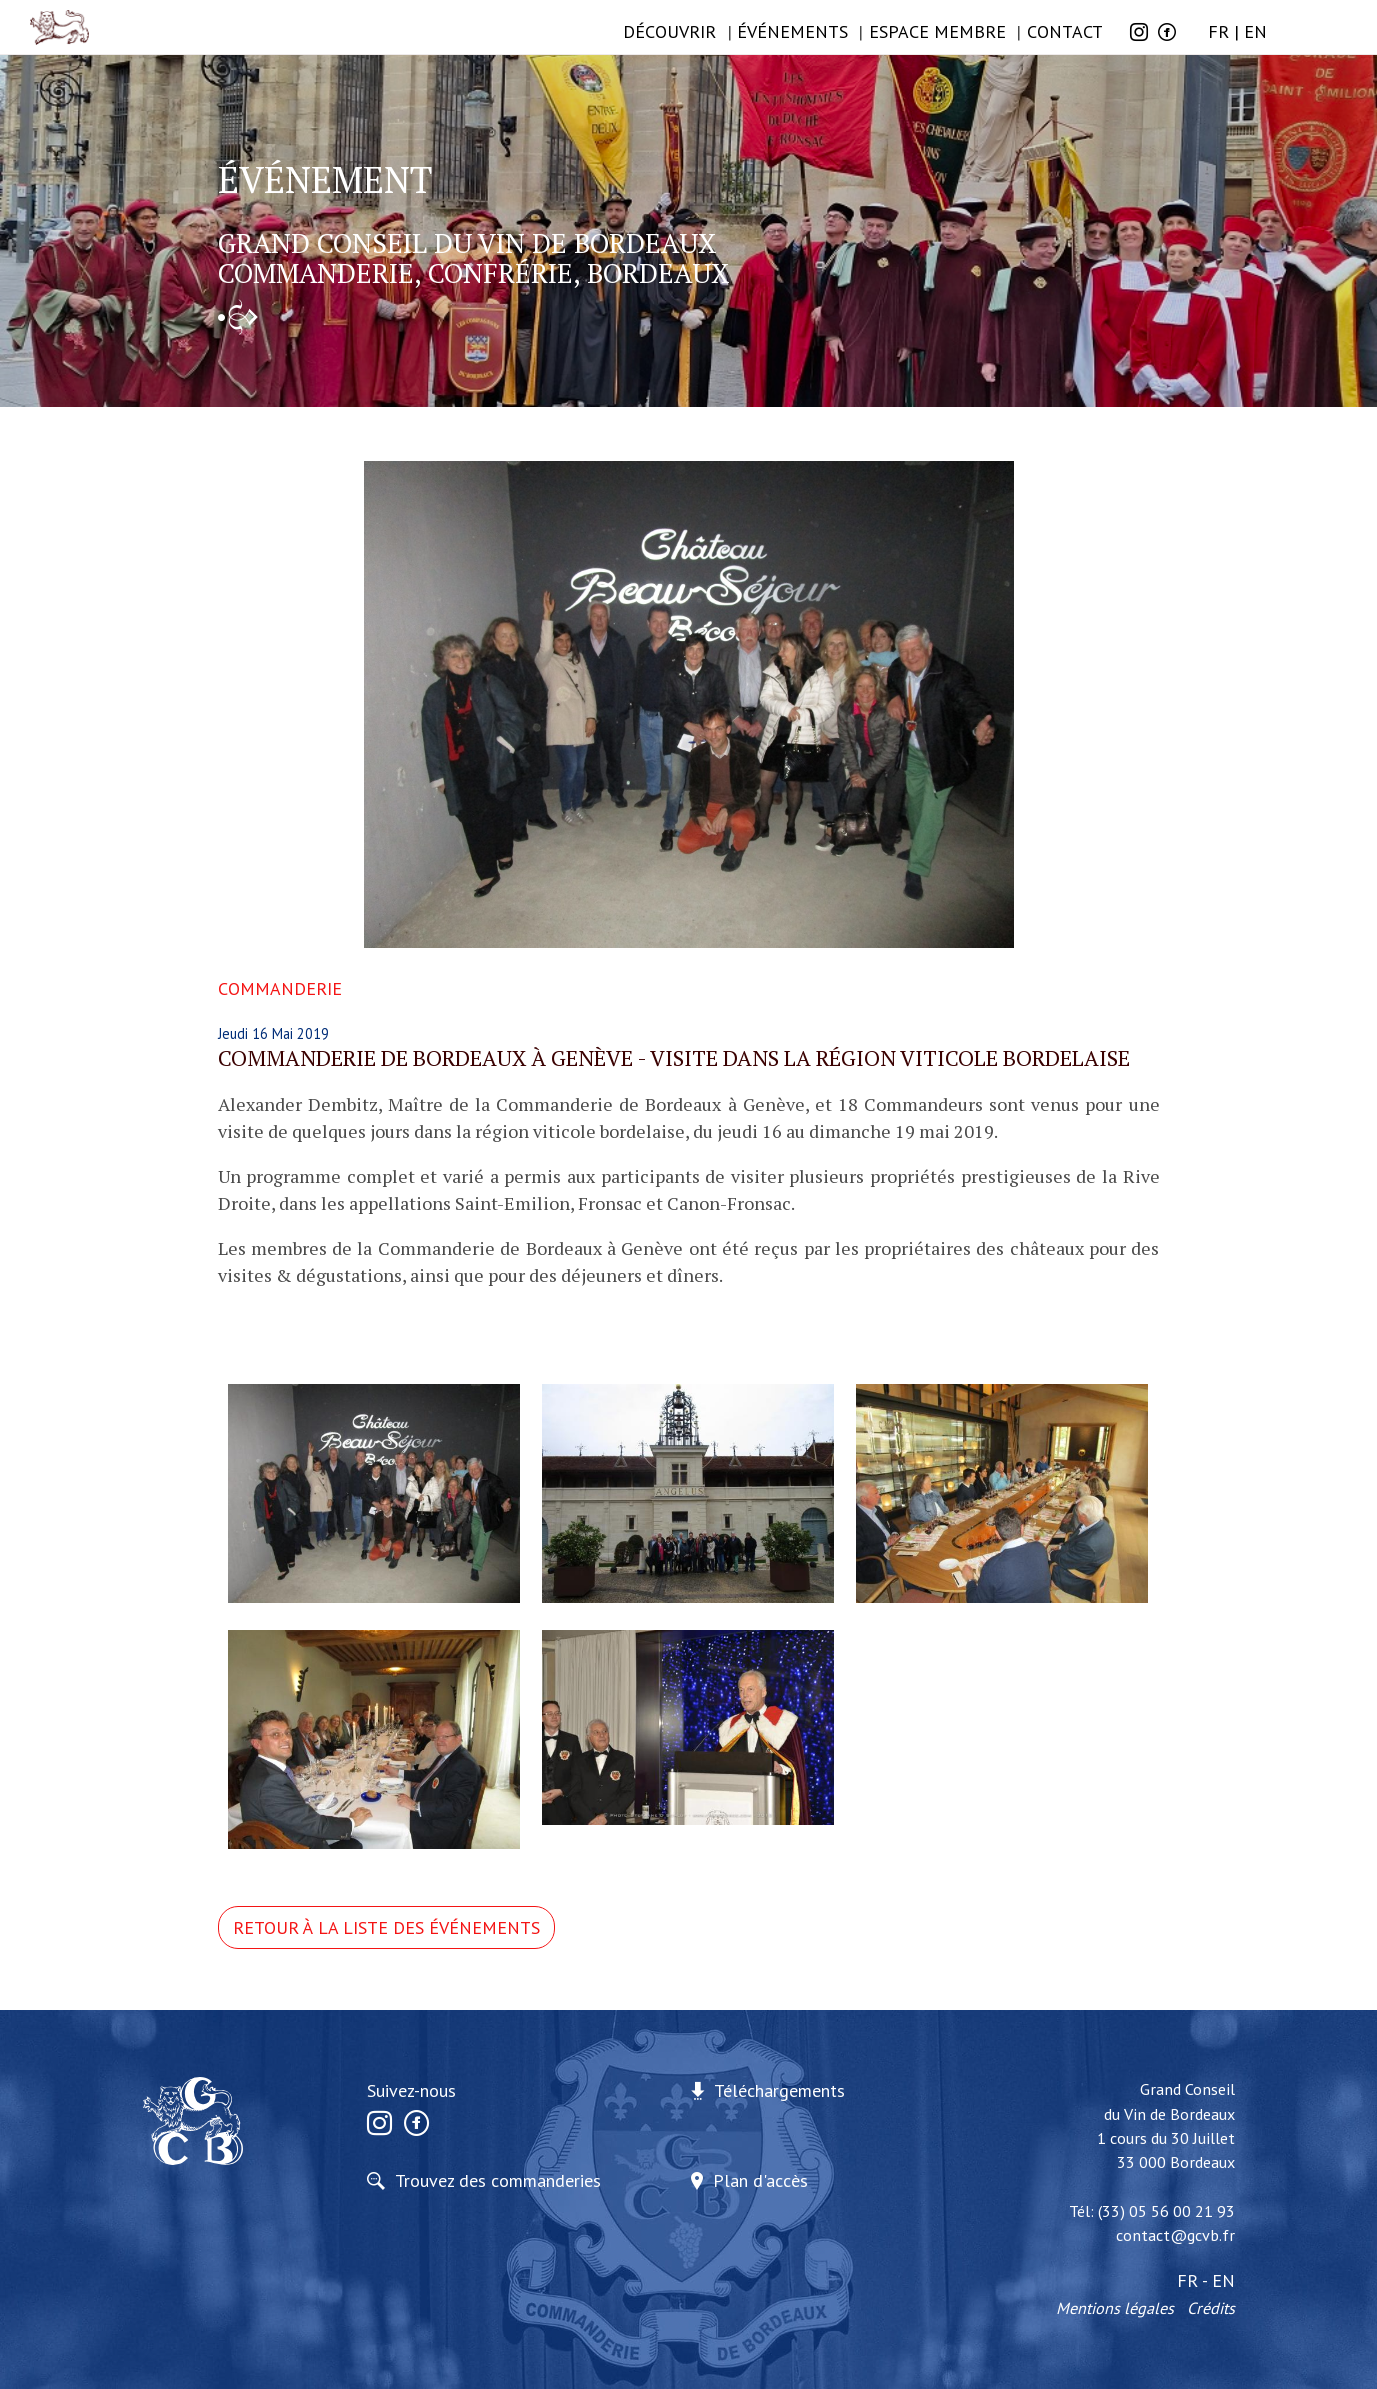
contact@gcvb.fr (1175, 2235)
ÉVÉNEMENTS (792, 31)
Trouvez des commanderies (498, 2180)
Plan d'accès (760, 2180)
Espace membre (937, 31)
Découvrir (669, 31)
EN (1255, 31)
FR (1218, 31)
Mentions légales (1115, 2308)
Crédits (1211, 2308)
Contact (1065, 31)
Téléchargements (779, 2090)
